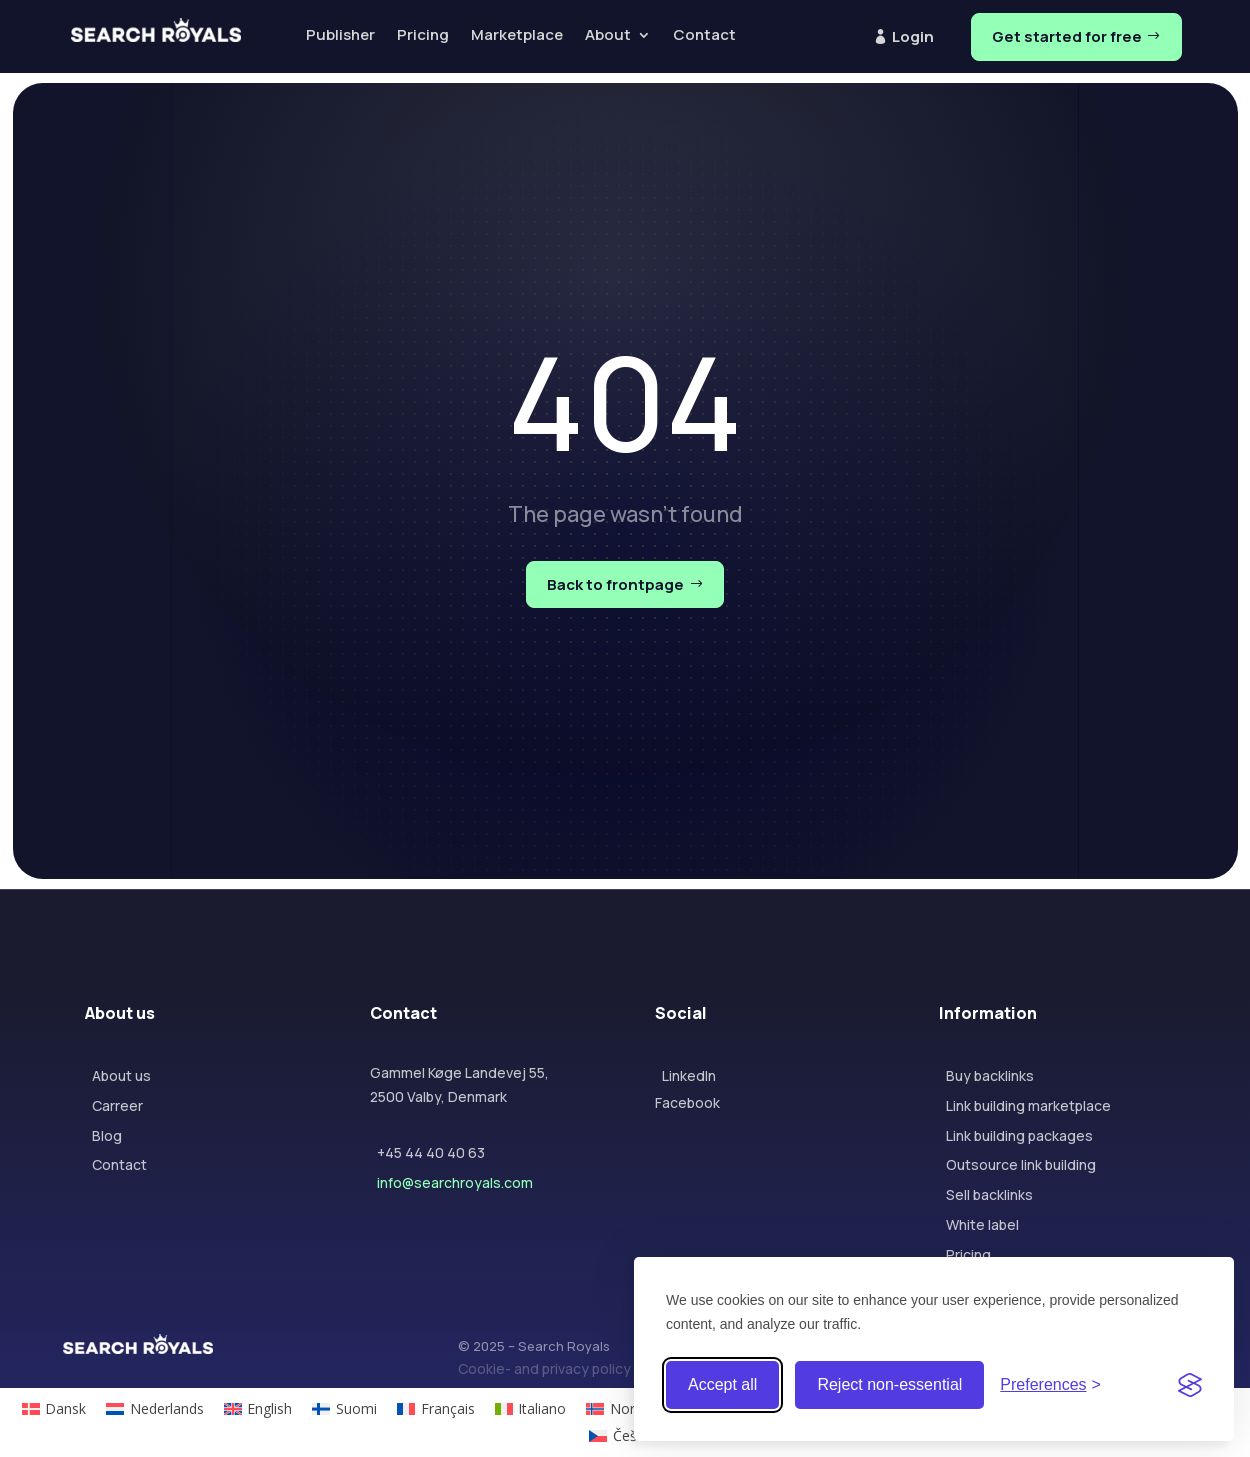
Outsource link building (1021, 1164)
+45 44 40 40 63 (431, 1152)
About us (121, 1075)
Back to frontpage (615, 584)
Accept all (722, 1384)
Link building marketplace (1028, 1105)
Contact (119, 1164)
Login (913, 36)
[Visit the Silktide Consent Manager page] (1190, 1385)
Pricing (968, 1254)
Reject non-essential (889, 1384)
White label (982, 1224)
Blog (107, 1135)
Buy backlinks (990, 1075)
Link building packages (1019, 1135)
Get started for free (1067, 36)
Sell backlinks (989, 1194)
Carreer (117, 1105)
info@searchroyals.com (455, 1182)
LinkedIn (689, 1075)
